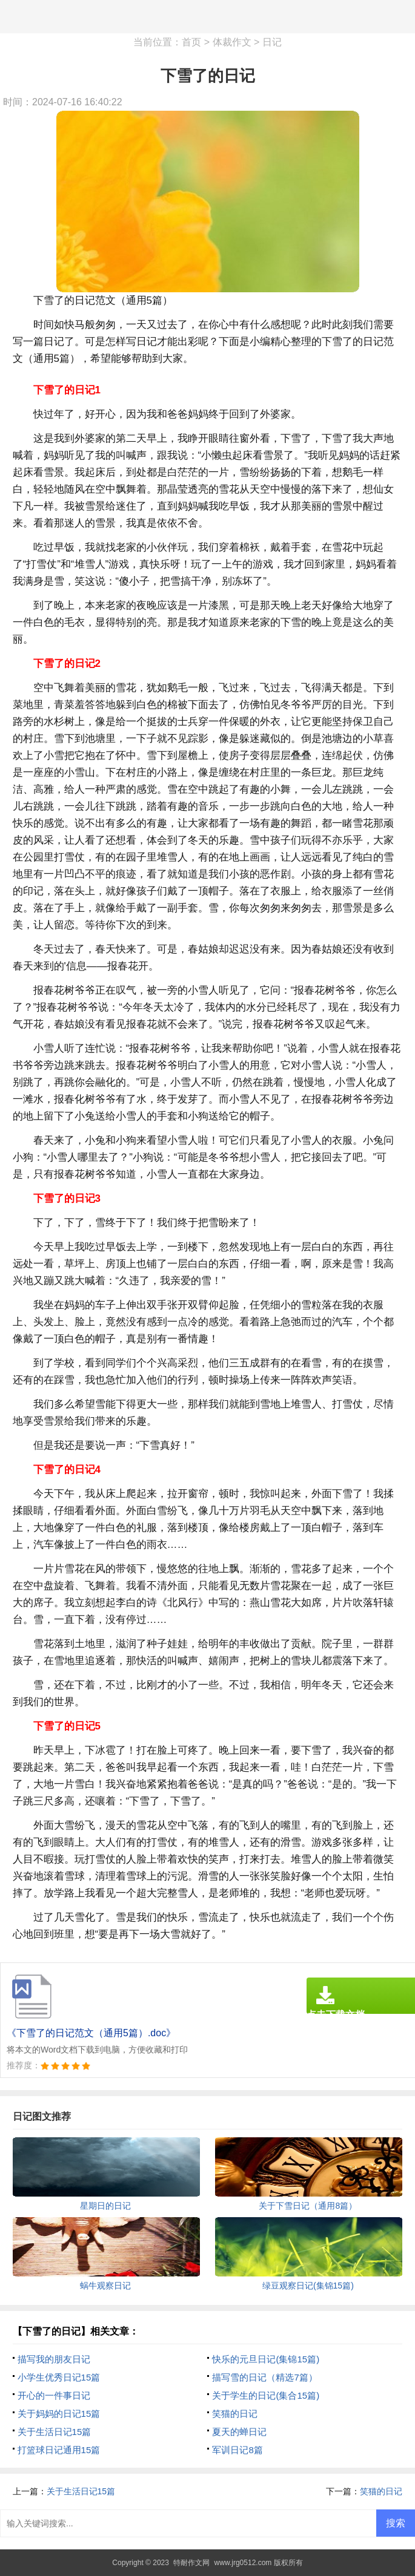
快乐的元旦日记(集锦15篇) (265, 2359)
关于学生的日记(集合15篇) (265, 2395)
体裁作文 (232, 42)
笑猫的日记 (234, 2413)
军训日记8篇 (237, 2450)
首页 (191, 42)
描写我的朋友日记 (54, 2359)
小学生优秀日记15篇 (59, 2377)
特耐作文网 (191, 2562)
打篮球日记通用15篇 (59, 2450)
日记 (272, 42)
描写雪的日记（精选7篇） (264, 2377)
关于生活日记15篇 (54, 2432)
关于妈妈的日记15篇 (59, 2413)
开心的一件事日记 (54, 2395)
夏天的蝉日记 (239, 2432)
